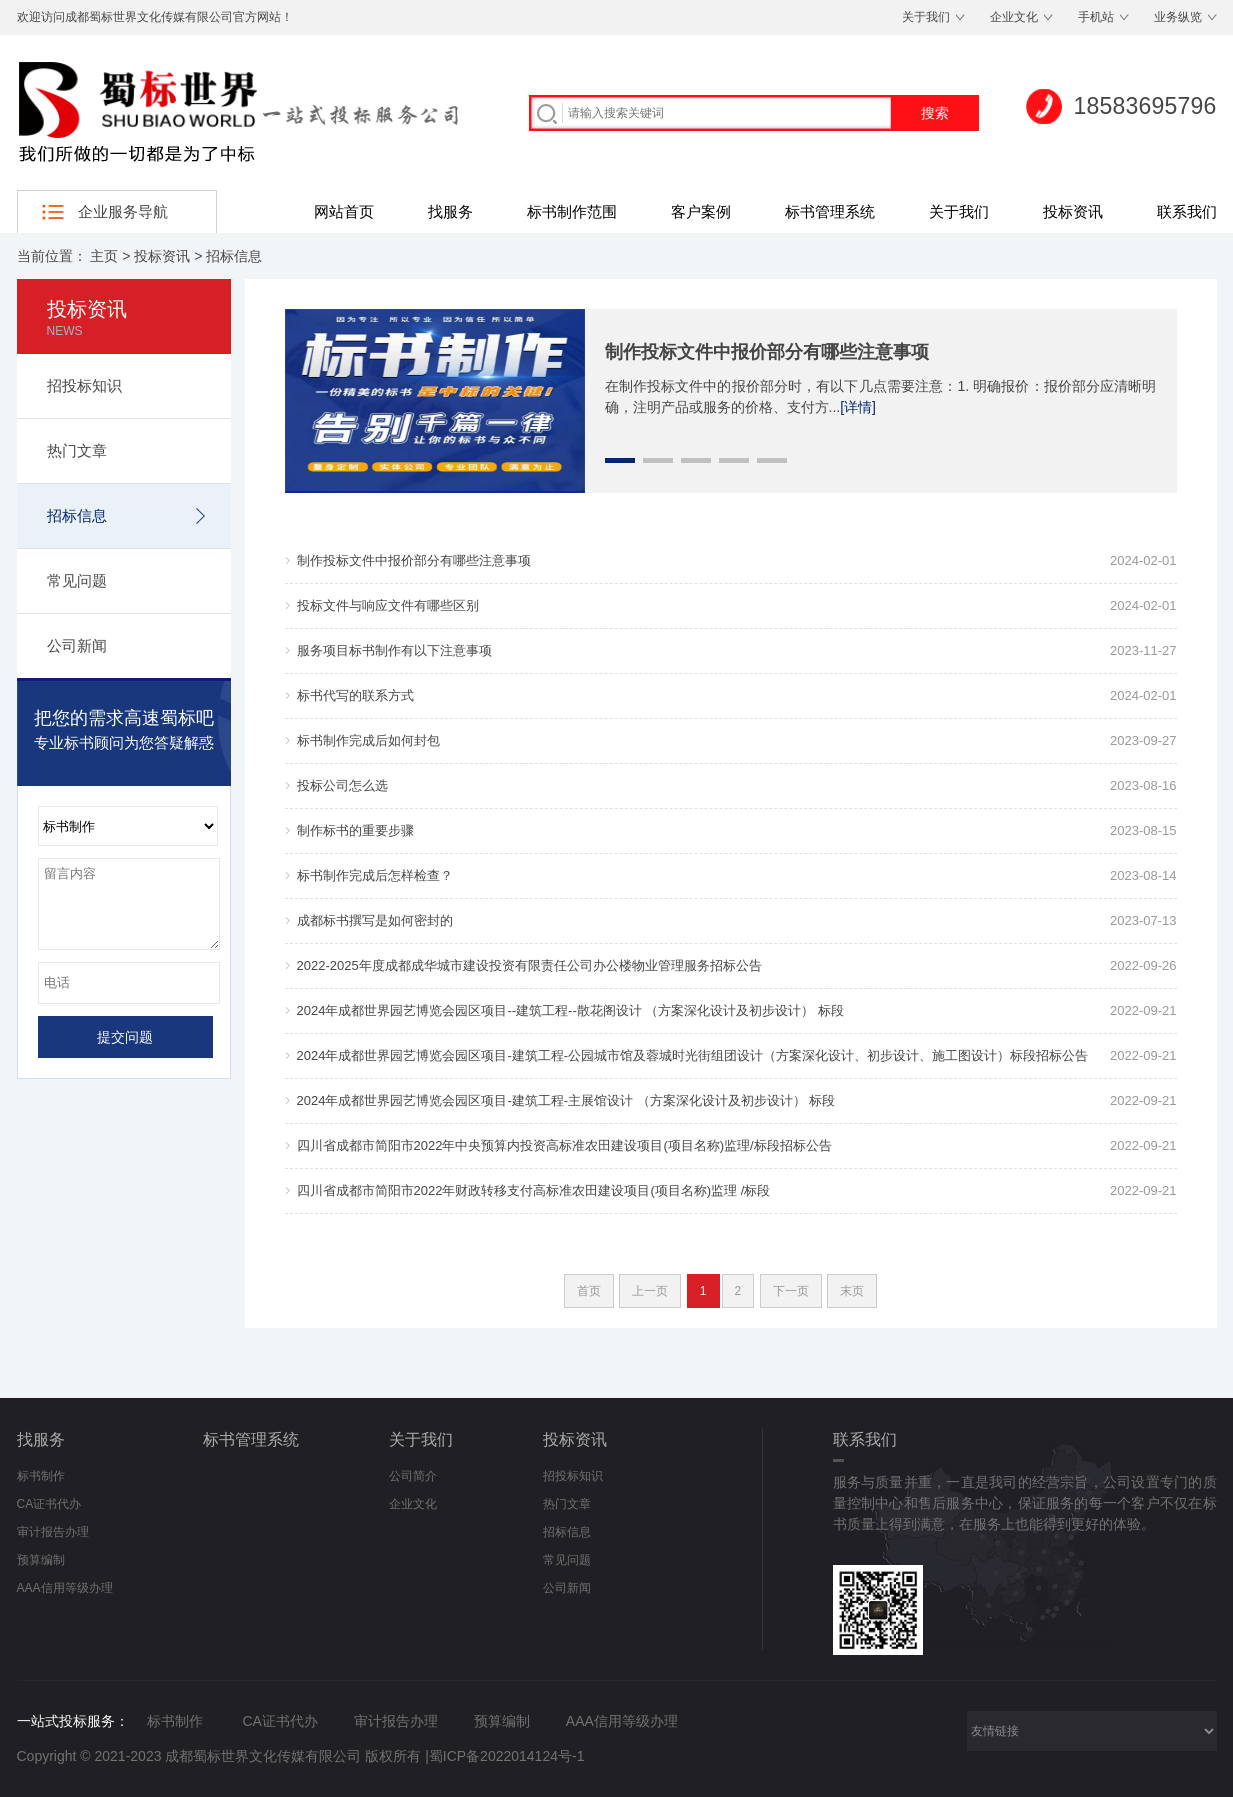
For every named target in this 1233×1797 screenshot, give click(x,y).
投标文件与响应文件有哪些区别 (388, 605)
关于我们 (926, 17)
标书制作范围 (572, 211)
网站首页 (344, 211)
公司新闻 (77, 645)
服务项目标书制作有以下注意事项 (394, 650)
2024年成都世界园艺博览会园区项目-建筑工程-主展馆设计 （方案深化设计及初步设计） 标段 (566, 1100)
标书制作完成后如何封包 (368, 740)
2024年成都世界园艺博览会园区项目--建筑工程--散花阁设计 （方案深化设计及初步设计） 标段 (570, 1010)
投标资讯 (1073, 211)
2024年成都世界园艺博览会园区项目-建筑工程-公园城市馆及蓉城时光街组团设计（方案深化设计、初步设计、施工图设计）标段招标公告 (693, 1055)
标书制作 (41, 1476)
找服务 (450, 211)
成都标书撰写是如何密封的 (375, 920)
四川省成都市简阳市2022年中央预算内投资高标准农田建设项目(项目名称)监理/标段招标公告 (564, 1145)
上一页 (650, 1291)
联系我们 (1187, 211)
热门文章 (77, 450)
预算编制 (41, 1560)
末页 (852, 1291)
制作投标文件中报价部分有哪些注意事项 (767, 352)
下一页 (791, 1291)
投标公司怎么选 (342, 785)
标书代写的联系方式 (355, 695)
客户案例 (701, 211)
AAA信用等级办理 (65, 1588)
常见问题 (77, 580)
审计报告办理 (53, 1532)
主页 (104, 256)
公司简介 (413, 1476)
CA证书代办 (49, 1504)
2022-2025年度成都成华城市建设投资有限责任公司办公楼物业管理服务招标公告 (529, 965)
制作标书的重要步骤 (355, 830)
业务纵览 (1178, 17)
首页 (589, 1291)
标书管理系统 (830, 211)
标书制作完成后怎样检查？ (375, 875)
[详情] (858, 407)
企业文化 (1014, 17)
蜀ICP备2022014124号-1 (507, 1756)
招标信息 (234, 256)
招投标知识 (84, 385)
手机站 (1096, 17)
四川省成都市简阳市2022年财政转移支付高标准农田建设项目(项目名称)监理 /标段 (534, 1190)
